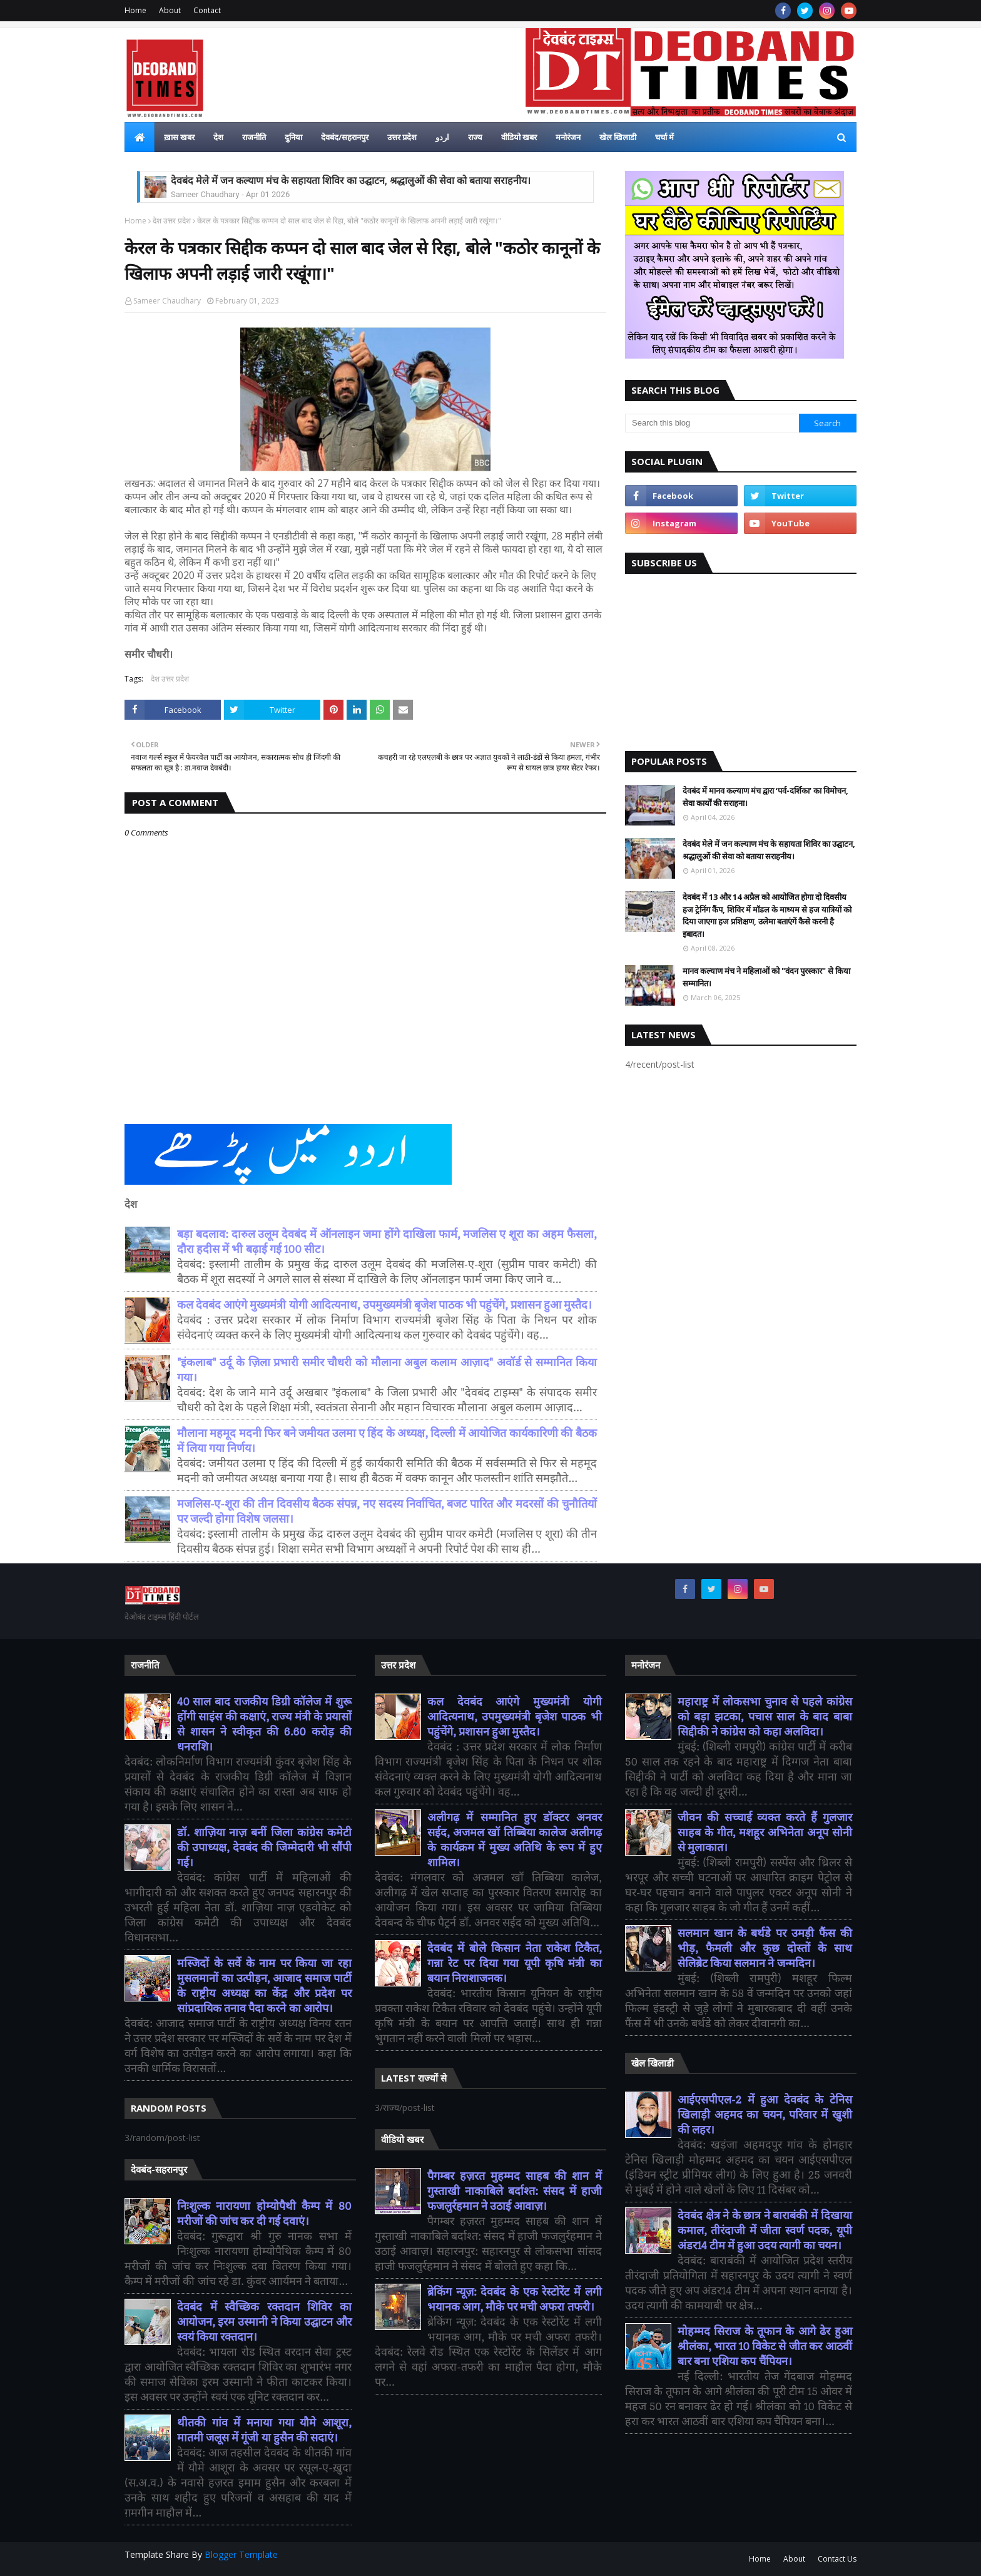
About (170, 10)
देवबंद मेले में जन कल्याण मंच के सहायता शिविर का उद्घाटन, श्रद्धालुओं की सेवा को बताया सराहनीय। (351, 181)
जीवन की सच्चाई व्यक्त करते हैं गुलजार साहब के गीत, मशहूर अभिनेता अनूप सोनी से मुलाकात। (765, 1833)
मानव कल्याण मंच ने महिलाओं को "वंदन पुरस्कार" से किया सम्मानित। (766, 977)
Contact (207, 10)
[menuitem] (140, 137)
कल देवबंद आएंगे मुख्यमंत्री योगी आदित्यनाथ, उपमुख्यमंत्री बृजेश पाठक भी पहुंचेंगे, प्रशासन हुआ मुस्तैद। (384, 1305)
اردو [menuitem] (442, 137)
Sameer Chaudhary (167, 300)
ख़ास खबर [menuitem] (179, 137)
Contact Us (837, 2558)
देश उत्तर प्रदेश (172, 220)
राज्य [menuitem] (475, 137)
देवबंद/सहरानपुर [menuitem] (345, 137)
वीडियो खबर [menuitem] (519, 137)
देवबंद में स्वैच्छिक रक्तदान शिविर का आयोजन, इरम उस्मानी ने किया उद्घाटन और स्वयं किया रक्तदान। (264, 2322)
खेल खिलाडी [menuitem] (617, 137)
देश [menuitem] (218, 137)
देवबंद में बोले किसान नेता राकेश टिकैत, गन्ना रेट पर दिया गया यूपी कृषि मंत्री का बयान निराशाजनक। (514, 1964)
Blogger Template (241, 2554)
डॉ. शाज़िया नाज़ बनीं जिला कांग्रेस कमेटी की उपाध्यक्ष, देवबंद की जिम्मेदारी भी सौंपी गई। (264, 1848)
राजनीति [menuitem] (254, 137)
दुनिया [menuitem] (293, 137)
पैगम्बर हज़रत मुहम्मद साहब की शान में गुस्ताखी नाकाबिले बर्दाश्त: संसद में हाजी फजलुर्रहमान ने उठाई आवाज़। (514, 2191)
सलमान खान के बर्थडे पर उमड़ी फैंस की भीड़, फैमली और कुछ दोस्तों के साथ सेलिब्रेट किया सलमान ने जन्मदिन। (765, 1949)
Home (135, 10)
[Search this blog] (712, 423)
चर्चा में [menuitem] (664, 137)
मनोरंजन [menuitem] (568, 137)
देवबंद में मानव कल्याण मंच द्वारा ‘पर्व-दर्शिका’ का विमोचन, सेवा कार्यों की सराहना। (765, 797)
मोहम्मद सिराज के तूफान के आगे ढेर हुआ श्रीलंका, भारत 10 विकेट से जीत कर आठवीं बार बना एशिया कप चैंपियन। (765, 2347)
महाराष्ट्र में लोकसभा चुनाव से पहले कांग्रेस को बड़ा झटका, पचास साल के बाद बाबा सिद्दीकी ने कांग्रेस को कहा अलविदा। (765, 1717)
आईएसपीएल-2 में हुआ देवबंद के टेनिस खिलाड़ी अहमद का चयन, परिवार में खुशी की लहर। (765, 2115)
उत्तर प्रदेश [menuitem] (402, 137)
